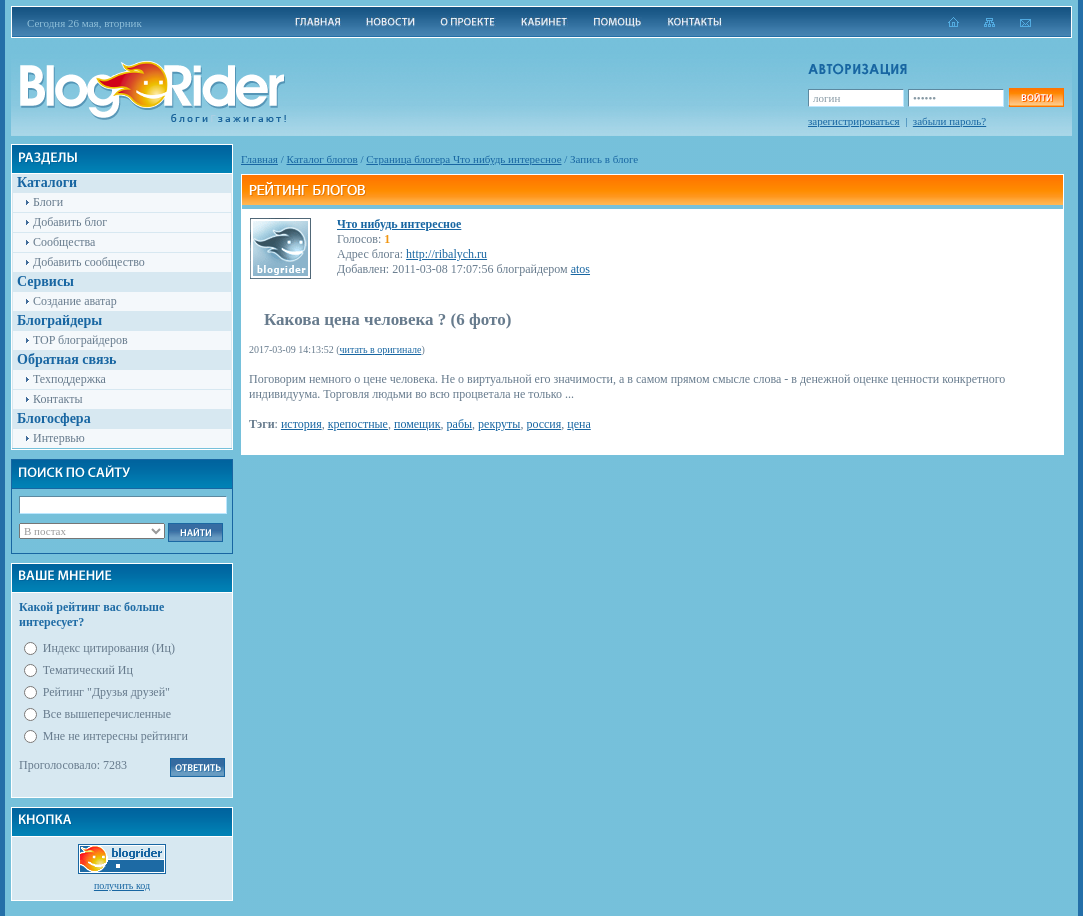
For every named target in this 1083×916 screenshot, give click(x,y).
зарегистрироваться (854, 121)
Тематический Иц (88, 670)
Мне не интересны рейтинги (115, 736)
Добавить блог (70, 222)
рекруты (499, 424)
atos (580, 269)
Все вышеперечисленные (107, 714)
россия (543, 424)
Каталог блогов (322, 159)
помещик (417, 424)
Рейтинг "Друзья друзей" (106, 692)
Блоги (48, 202)
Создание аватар (75, 301)
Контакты (58, 399)
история (301, 424)
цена (579, 424)
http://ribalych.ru (446, 254)
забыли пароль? (949, 121)
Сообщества (64, 242)
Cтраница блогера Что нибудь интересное (463, 159)
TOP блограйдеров (80, 340)
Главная (259, 159)
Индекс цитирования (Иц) (109, 648)
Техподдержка (69, 379)
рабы (460, 424)
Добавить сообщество (89, 262)
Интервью (59, 438)
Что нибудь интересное (399, 224)
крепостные (358, 424)
